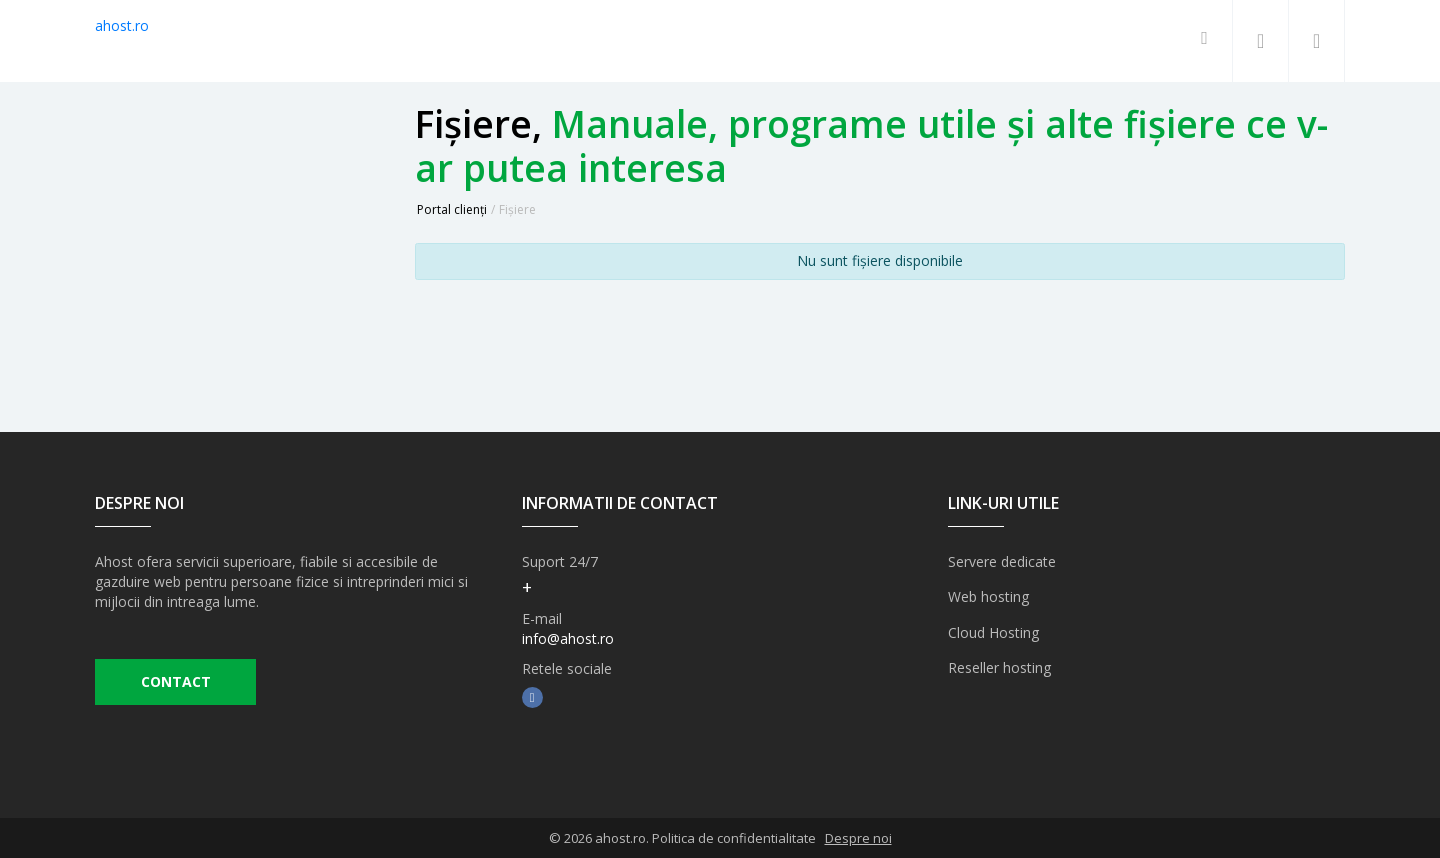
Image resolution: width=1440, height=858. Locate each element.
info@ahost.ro (568, 638)
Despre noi (858, 838)
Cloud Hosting (993, 631)
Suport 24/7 (560, 561)
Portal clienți (452, 209)
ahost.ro (122, 25)
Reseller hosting (999, 666)
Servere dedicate (1002, 561)
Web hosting (988, 596)
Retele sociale (567, 668)
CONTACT (176, 682)
